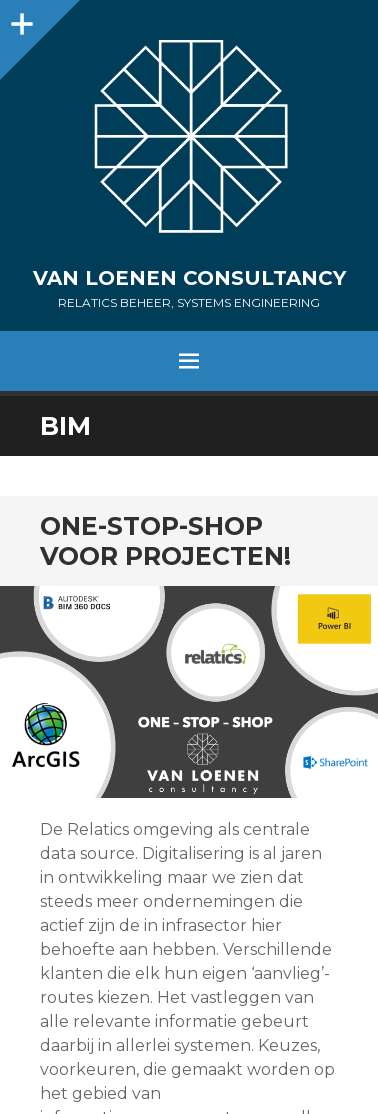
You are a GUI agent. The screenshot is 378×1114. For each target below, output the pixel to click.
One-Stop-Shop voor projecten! (165, 541)
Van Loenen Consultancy (189, 278)
